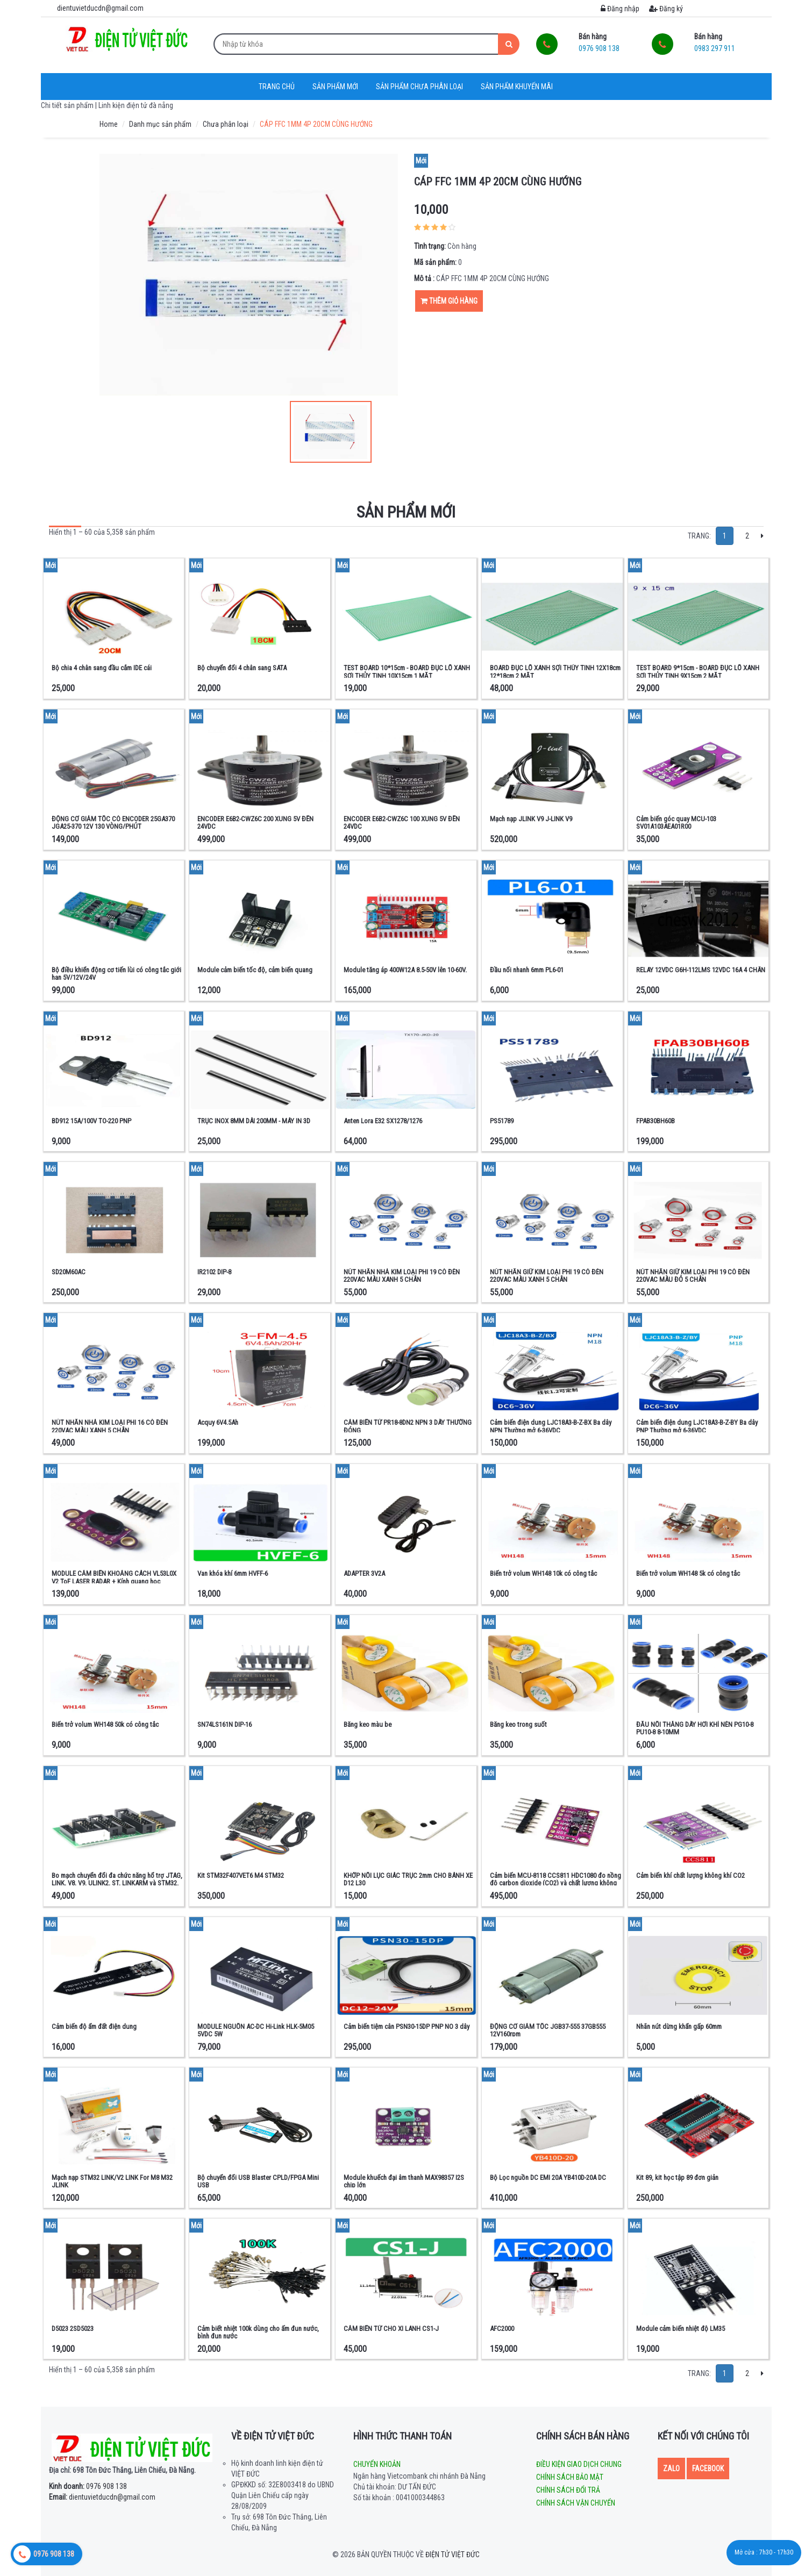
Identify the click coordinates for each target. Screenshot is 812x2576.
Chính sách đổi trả (568, 2490)
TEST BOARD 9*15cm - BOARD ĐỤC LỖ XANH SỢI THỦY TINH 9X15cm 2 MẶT (697, 671)
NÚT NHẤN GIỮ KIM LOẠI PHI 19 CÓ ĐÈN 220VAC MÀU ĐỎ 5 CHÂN (693, 1275)
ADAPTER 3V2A (364, 1573)
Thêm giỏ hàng (449, 301)
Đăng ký (666, 8)
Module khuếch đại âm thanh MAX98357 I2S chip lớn (404, 2181)
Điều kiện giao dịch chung (579, 2464)
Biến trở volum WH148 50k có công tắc (105, 1724)
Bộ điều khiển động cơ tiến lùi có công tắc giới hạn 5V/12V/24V (116, 973)
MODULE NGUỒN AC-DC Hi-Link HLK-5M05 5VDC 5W (255, 2030)
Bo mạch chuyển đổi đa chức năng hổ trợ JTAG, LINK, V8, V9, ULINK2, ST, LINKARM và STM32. (117, 1879)
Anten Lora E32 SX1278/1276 (383, 1121)
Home (108, 124)
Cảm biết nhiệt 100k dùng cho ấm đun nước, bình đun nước (258, 2332)
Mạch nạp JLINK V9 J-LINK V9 (531, 819)
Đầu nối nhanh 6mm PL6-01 (527, 970)
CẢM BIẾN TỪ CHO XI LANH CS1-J (391, 2328)
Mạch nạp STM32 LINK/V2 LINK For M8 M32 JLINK (112, 2181)
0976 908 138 (88, 2486)
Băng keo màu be (367, 1724)
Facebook (708, 2468)
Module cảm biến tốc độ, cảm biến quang (254, 970)
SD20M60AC (69, 1272)
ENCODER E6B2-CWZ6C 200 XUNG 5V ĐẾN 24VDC (255, 822)
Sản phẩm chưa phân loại (419, 86)
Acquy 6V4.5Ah (217, 1422)
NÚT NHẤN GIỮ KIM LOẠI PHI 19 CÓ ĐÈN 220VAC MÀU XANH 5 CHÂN (546, 1275)
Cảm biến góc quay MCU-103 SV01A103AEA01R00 (676, 822)
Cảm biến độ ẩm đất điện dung (94, 2026)
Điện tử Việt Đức (452, 2554)
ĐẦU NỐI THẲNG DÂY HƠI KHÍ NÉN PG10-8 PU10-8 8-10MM (694, 1728)
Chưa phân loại (225, 124)
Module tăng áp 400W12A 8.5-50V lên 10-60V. (405, 970)
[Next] (762, 536)
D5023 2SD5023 (73, 2328)
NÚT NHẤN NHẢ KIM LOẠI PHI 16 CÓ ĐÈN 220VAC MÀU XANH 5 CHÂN (110, 1426)
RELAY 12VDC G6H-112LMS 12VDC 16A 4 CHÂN (700, 970)
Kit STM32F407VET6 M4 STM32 (240, 1875)
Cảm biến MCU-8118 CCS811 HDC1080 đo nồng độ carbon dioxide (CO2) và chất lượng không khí (555, 1883)
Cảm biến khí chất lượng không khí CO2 (690, 1875)
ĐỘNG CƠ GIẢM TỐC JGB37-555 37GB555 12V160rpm (548, 2030)
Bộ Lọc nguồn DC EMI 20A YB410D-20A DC (548, 2177)
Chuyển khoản (377, 2464)
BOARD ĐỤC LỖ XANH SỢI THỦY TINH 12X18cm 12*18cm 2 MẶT (555, 671)
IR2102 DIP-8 (214, 1272)
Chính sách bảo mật (569, 2477)
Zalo (671, 2468)
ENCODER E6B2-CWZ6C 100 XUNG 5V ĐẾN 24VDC (402, 822)
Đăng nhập (620, 8)
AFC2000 (502, 2328)
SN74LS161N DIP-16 (224, 1724)
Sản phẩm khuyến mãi (517, 86)
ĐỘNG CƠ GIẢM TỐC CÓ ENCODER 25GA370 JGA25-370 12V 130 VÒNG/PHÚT (113, 822)
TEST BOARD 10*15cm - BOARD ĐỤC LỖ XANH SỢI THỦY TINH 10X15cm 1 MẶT (407, 671)
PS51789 (502, 1121)
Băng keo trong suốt (518, 1724)
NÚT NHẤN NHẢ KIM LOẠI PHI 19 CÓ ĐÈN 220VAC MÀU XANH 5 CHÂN (402, 1275)
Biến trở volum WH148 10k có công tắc (543, 1573)
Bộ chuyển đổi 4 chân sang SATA (242, 668)
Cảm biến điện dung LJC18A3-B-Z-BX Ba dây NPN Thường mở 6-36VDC (550, 1426)
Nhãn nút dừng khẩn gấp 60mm (679, 2026)
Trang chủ (277, 86)
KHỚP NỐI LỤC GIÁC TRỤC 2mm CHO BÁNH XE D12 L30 (408, 1879)
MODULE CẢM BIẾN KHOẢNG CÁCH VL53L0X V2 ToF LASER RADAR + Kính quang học (114, 1577)
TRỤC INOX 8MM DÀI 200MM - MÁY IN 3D (253, 1121)
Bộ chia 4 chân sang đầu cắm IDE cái (102, 668)
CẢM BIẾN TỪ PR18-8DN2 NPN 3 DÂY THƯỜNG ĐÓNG (408, 1426)
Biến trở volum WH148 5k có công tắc (688, 1573)
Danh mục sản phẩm (160, 124)
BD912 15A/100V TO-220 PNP (91, 1121)
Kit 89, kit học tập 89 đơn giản (677, 2177)
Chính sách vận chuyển (575, 2503)
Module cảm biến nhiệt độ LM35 (680, 2328)
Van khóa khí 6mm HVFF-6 (232, 1573)
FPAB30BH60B (655, 1121)
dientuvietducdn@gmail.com (102, 2497)
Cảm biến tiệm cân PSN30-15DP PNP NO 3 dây (406, 2026)
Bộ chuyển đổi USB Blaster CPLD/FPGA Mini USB (258, 2181)
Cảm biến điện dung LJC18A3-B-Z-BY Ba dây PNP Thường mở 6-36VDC (697, 1426)
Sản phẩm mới (335, 86)
